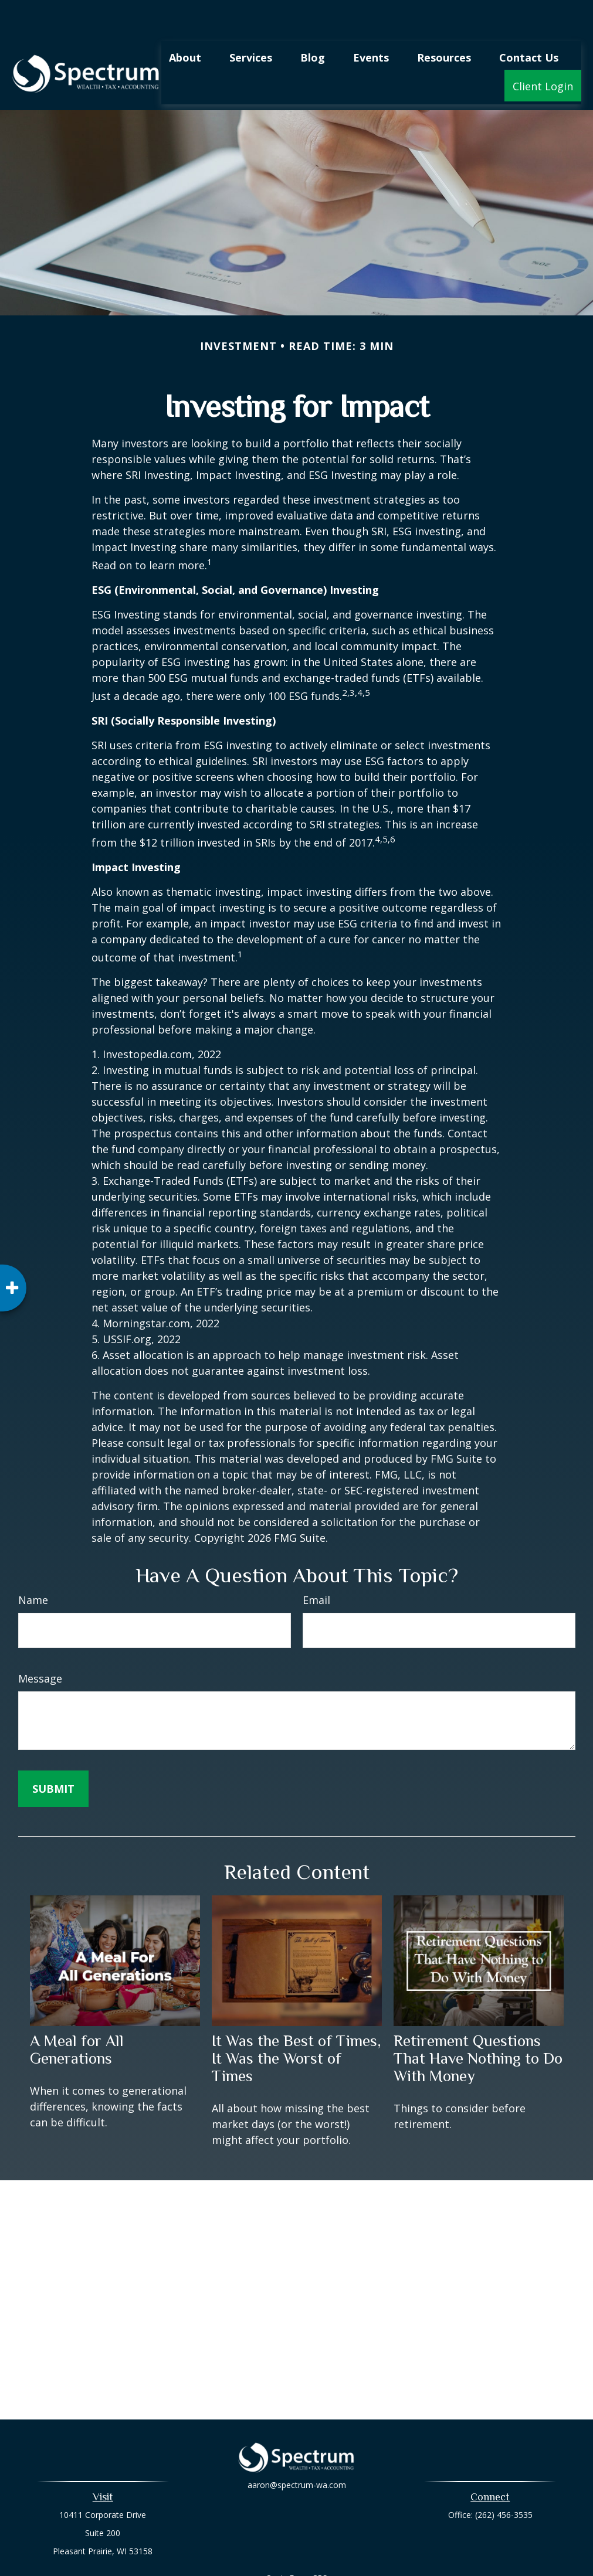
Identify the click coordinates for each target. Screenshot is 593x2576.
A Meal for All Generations (77, 2014)
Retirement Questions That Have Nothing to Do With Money (478, 2023)
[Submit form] (53, 1753)
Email (316, 1565)
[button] (185, 22)
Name (33, 1565)
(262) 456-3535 (504, 2479)
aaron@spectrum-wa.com (297, 2457)
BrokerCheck (418, 2564)
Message (40, 1643)
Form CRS (308, 2542)
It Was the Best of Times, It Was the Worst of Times (296, 2023)
